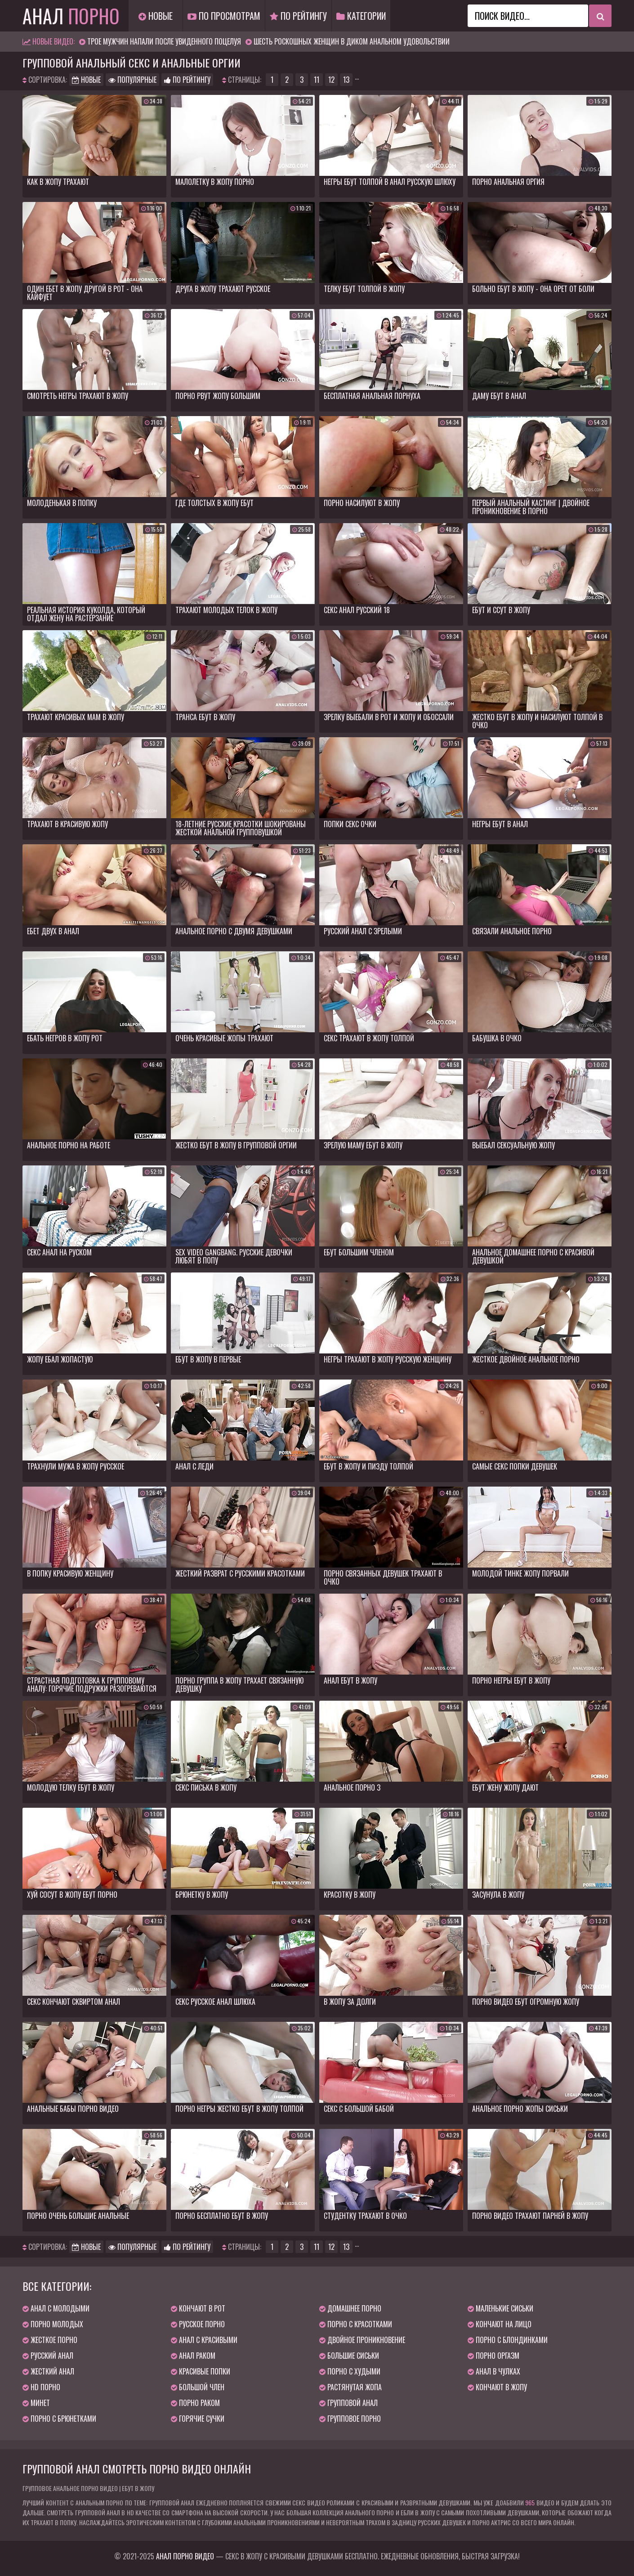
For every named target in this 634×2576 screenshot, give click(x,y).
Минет (36, 2402)
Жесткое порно (49, 2339)
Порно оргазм (493, 2355)
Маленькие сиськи (500, 2308)
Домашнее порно (350, 2308)
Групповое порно (350, 2418)
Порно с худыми (349, 2371)
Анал (71, 16)
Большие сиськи (349, 2355)
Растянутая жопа (350, 2387)
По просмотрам (224, 15)
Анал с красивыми (204, 2339)
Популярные (132, 79)
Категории (361, 15)
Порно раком (195, 2402)
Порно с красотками (355, 2324)
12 (331, 79)
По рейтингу (298, 15)
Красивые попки (200, 2371)
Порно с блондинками (508, 2339)
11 (316, 79)
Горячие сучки (197, 2418)
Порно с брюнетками (59, 2418)
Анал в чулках (494, 2371)
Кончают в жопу (497, 2387)
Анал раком (193, 2355)
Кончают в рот (198, 2308)
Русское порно (198, 2324)
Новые (155, 15)
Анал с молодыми (55, 2308)
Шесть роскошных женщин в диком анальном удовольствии (352, 41)
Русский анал (47, 2355)
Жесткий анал (48, 2371)
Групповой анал (348, 2402)
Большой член (197, 2387)
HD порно (41, 2387)
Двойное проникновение (362, 2339)
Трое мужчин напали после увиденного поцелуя (164, 41)
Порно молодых (52, 2324)
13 (346, 79)
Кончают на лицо (499, 2324)
